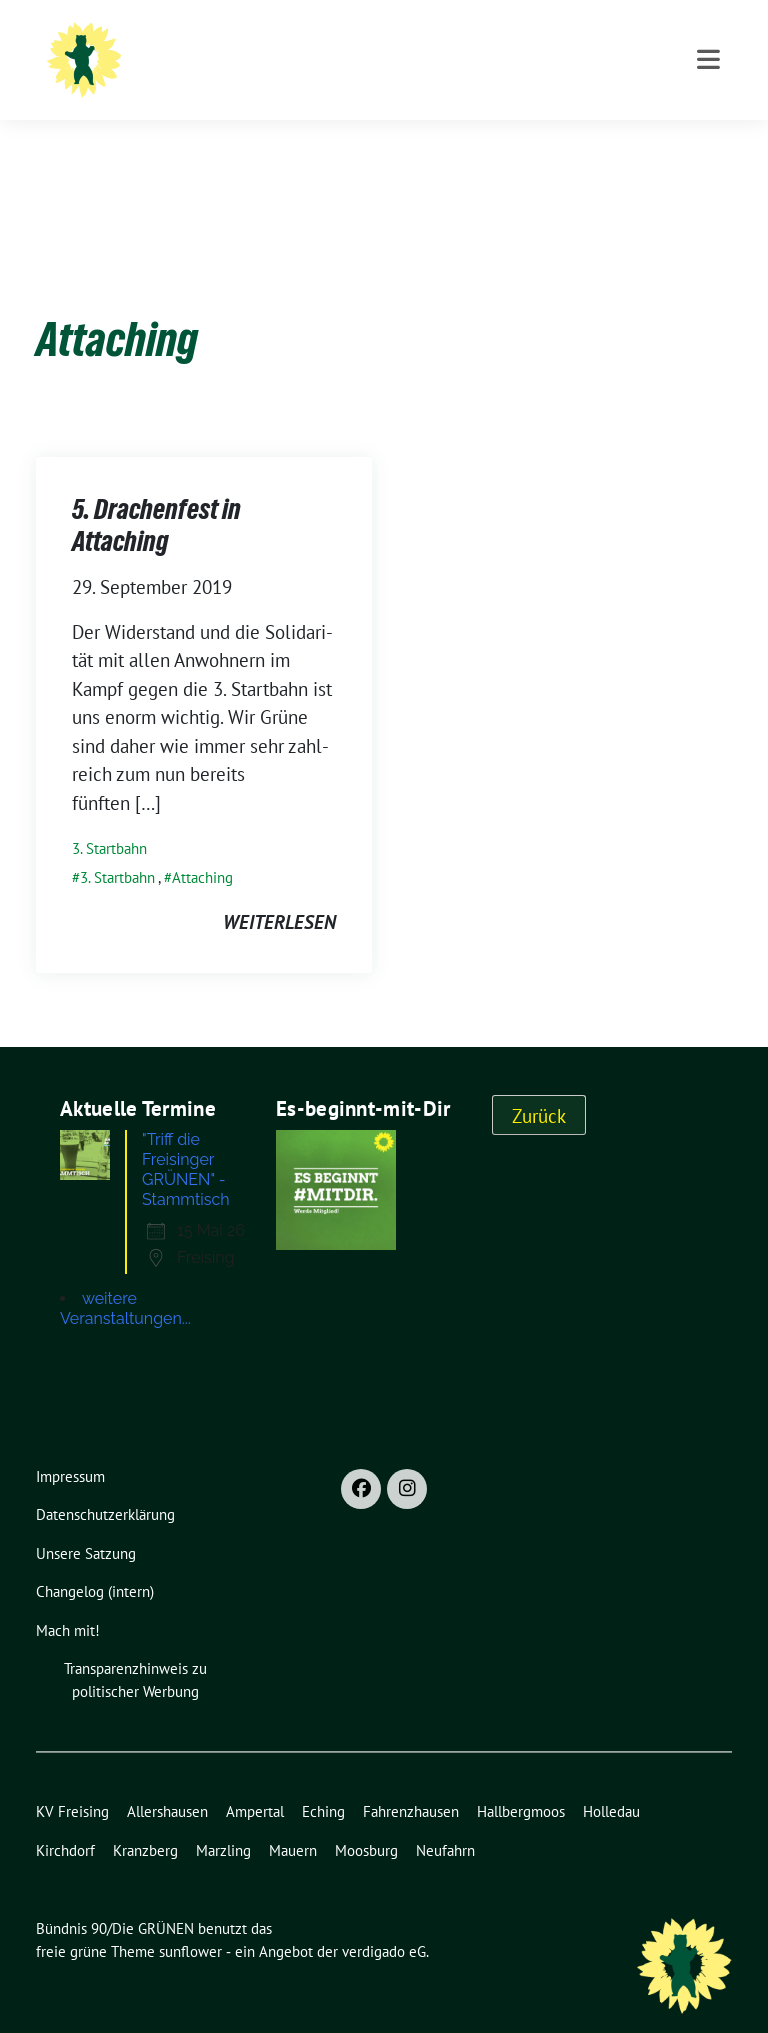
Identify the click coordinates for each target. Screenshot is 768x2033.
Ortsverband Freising (302, 70)
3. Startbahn (109, 817)
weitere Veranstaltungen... (125, 1277)
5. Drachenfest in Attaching (156, 494)
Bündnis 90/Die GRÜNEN (325, 42)
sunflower (190, 1920)
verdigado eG (384, 1920)
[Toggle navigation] (708, 142)
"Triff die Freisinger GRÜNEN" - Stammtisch (186, 1138)
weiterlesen (279, 891)
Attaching (202, 846)
